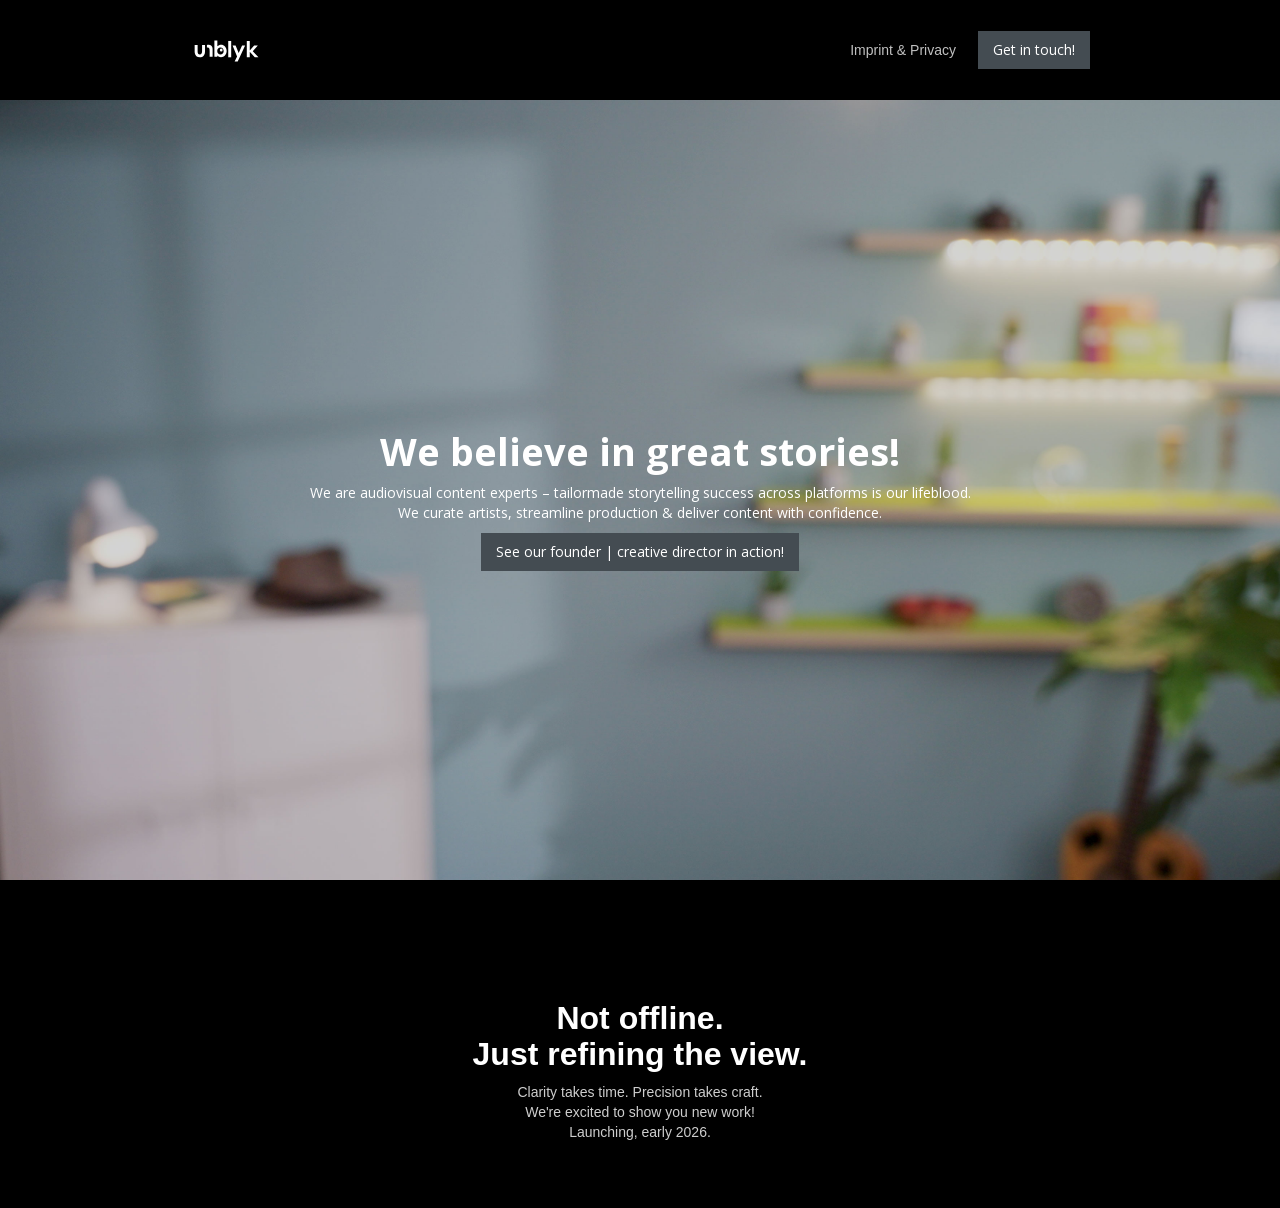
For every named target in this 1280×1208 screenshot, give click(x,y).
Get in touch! (1034, 49)
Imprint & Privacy (903, 50)
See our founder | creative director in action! (640, 551)
